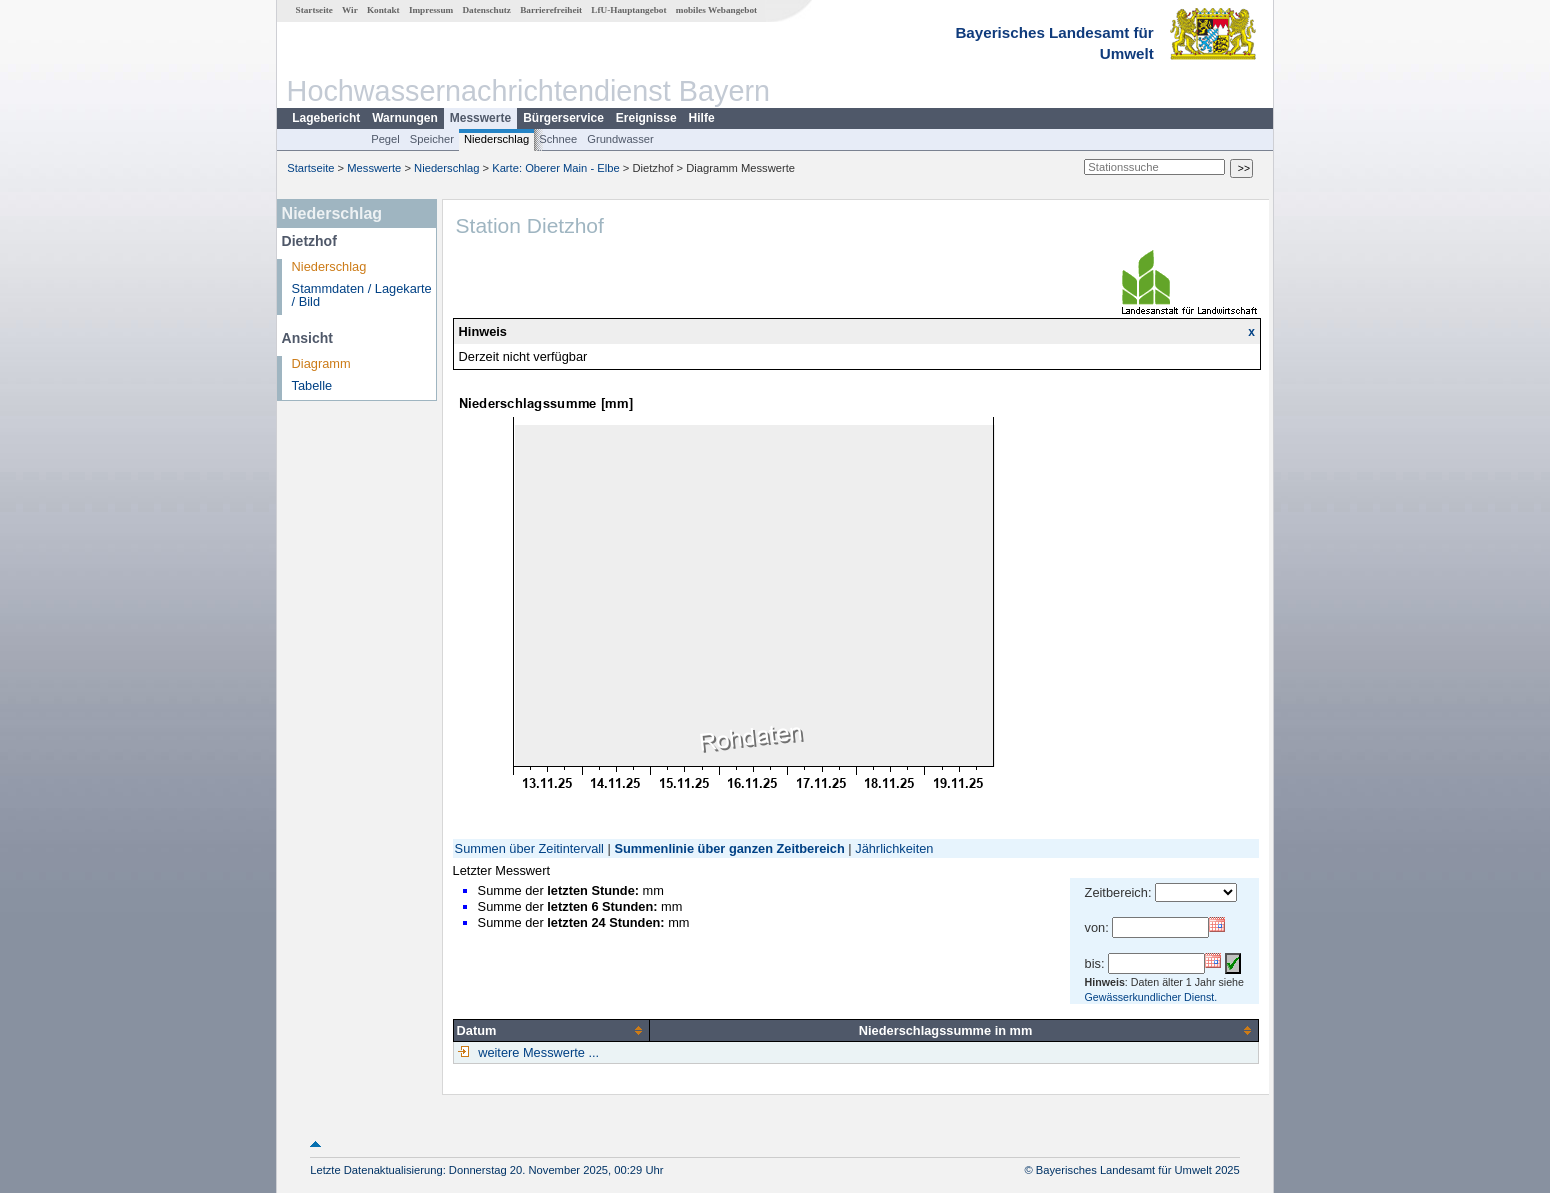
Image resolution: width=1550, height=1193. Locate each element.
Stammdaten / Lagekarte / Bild (362, 295)
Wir (350, 10)
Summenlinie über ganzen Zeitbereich (729, 848)
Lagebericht (326, 118)
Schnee (558, 139)
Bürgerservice (563, 118)
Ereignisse (646, 118)
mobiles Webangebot (716, 10)
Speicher (432, 139)
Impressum (431, 10)
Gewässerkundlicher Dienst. (1151, 997)
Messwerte (480, 118)
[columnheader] (551, 1030)
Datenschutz (486, 10)
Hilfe (702, 118)
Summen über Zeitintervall (529, 848)
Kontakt (383, 10)
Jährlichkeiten (894, 848)
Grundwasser (620, 139)
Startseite (314, 10)
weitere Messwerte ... (537, 1052)
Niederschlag (496, 139)
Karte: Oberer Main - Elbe (555, 168)
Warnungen (405, 118)
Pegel (385, 139)
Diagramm (321, 363)
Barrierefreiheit (551, 10)
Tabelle (312, 385)
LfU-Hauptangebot (628, 10)
